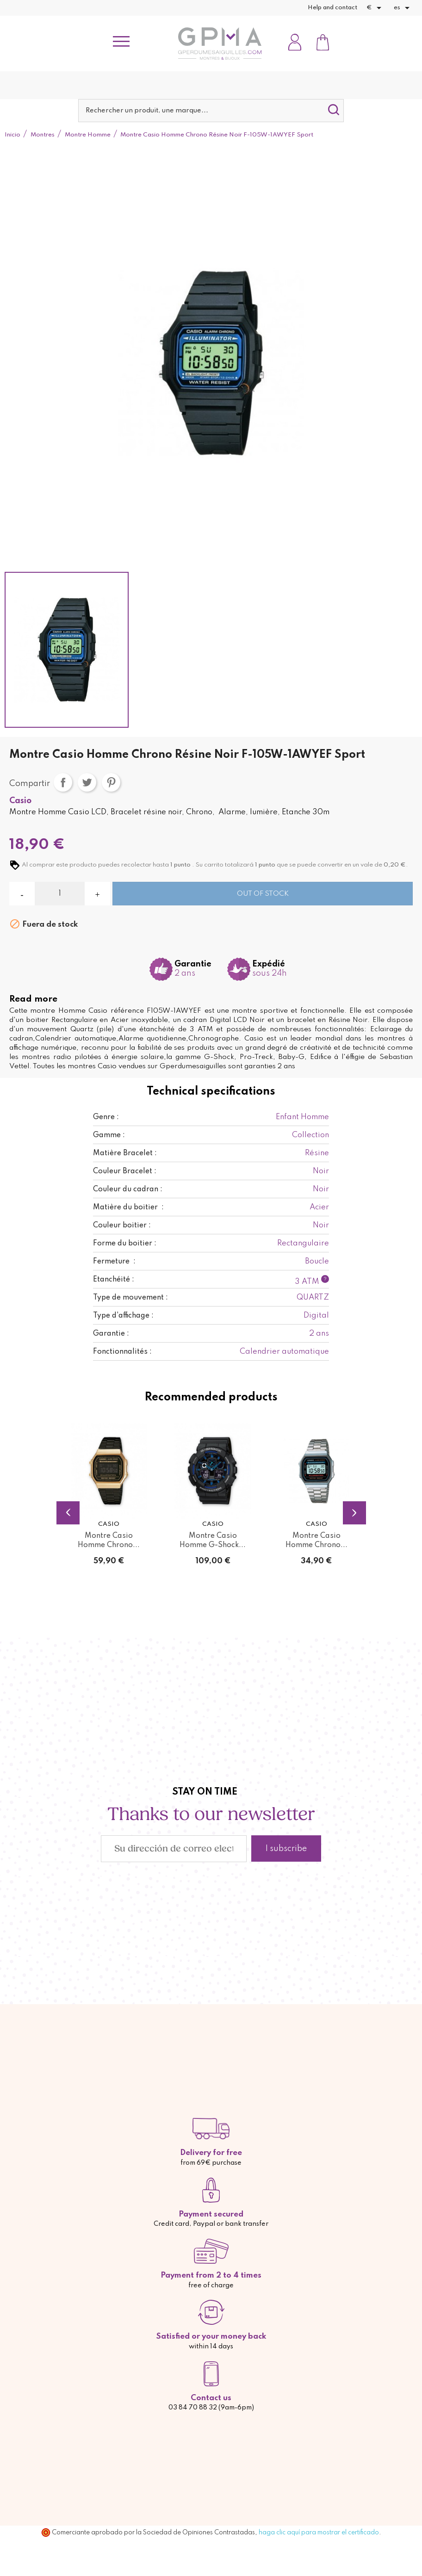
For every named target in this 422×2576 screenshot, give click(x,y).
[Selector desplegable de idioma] (403, 7)
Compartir (63, 782)
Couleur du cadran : (127, 1189)
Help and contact (332, 8)
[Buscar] (211, 110)
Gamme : (109, 1135)
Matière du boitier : (128, 1207)
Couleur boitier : (122, 1225)
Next (354, 1512)
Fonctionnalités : (122, 1352)
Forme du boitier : (124, 1243)
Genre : (106, 1117)
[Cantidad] (59, 894)
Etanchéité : (113, 1279)
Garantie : (111, 1334)
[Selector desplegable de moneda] (375, 7)
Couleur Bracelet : (124, 1171)
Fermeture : (114, 1261)
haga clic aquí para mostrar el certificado (319, 2532)
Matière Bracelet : (125, 1153)
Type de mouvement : (130, 1297)
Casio (20, 801)
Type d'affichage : (123, 1315)
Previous (68, 1512)
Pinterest (111, 782)
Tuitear (87, 782)
